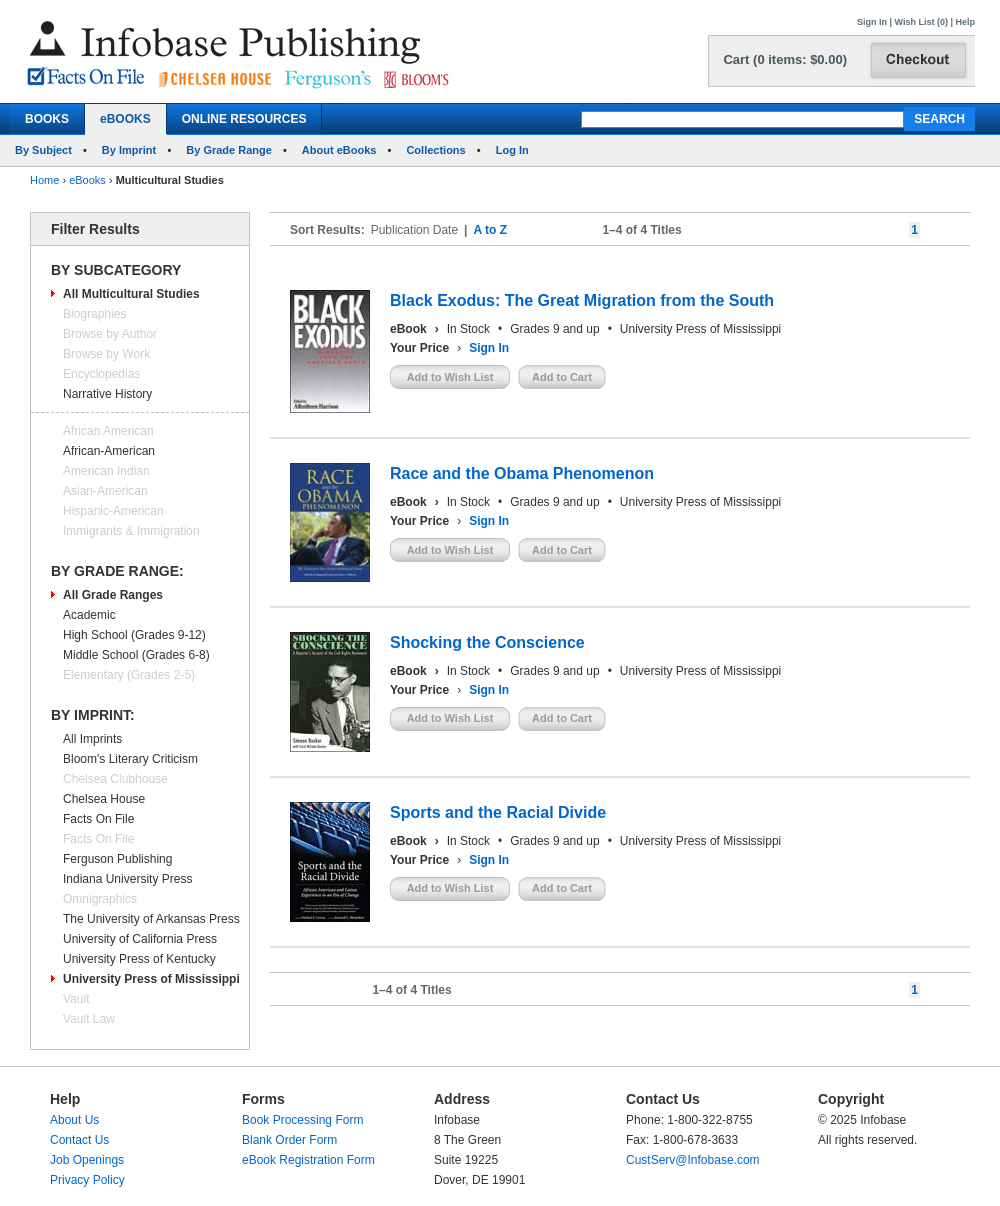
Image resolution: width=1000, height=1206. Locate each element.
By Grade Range (229, 150)
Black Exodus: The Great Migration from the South (582, 300)
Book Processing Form (302, 1120)
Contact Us (79, 1140)
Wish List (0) (921, 22)
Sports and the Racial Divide (498, 812)
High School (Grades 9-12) (134, 635)
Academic (89, 615)
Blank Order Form (289, 1140)
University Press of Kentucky (139, 959)
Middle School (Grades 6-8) (136, 655)
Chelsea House (104, 799)
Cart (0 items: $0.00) (785, 59)
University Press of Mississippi (151, 979)
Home (44, 180)
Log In (512, 150)
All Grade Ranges (113, 595)
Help (965, 22)
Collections (435, 150)
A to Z (490, 230)
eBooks (87, 180)
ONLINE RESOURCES (244, 119)
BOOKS (47, 119)
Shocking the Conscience (487, 642)
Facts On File (98, 819)
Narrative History (107, 394)
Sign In (872, 22)
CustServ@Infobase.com (693, 1160)
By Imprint (129, 150)
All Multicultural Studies (131, 294)
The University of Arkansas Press (151, 919)
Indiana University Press (127, 879)
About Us (74, 1120)
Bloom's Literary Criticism (130, 759)
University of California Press (140, 939)
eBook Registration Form (308, 1160)
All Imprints (92, 739)
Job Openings (87, 1160)
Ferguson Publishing (117, 859)
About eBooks (339, 150)
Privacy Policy (87, 1180)
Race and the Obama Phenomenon (522, 473)
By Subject (43, 150)
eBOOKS (125, 119)
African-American (109, 451)
